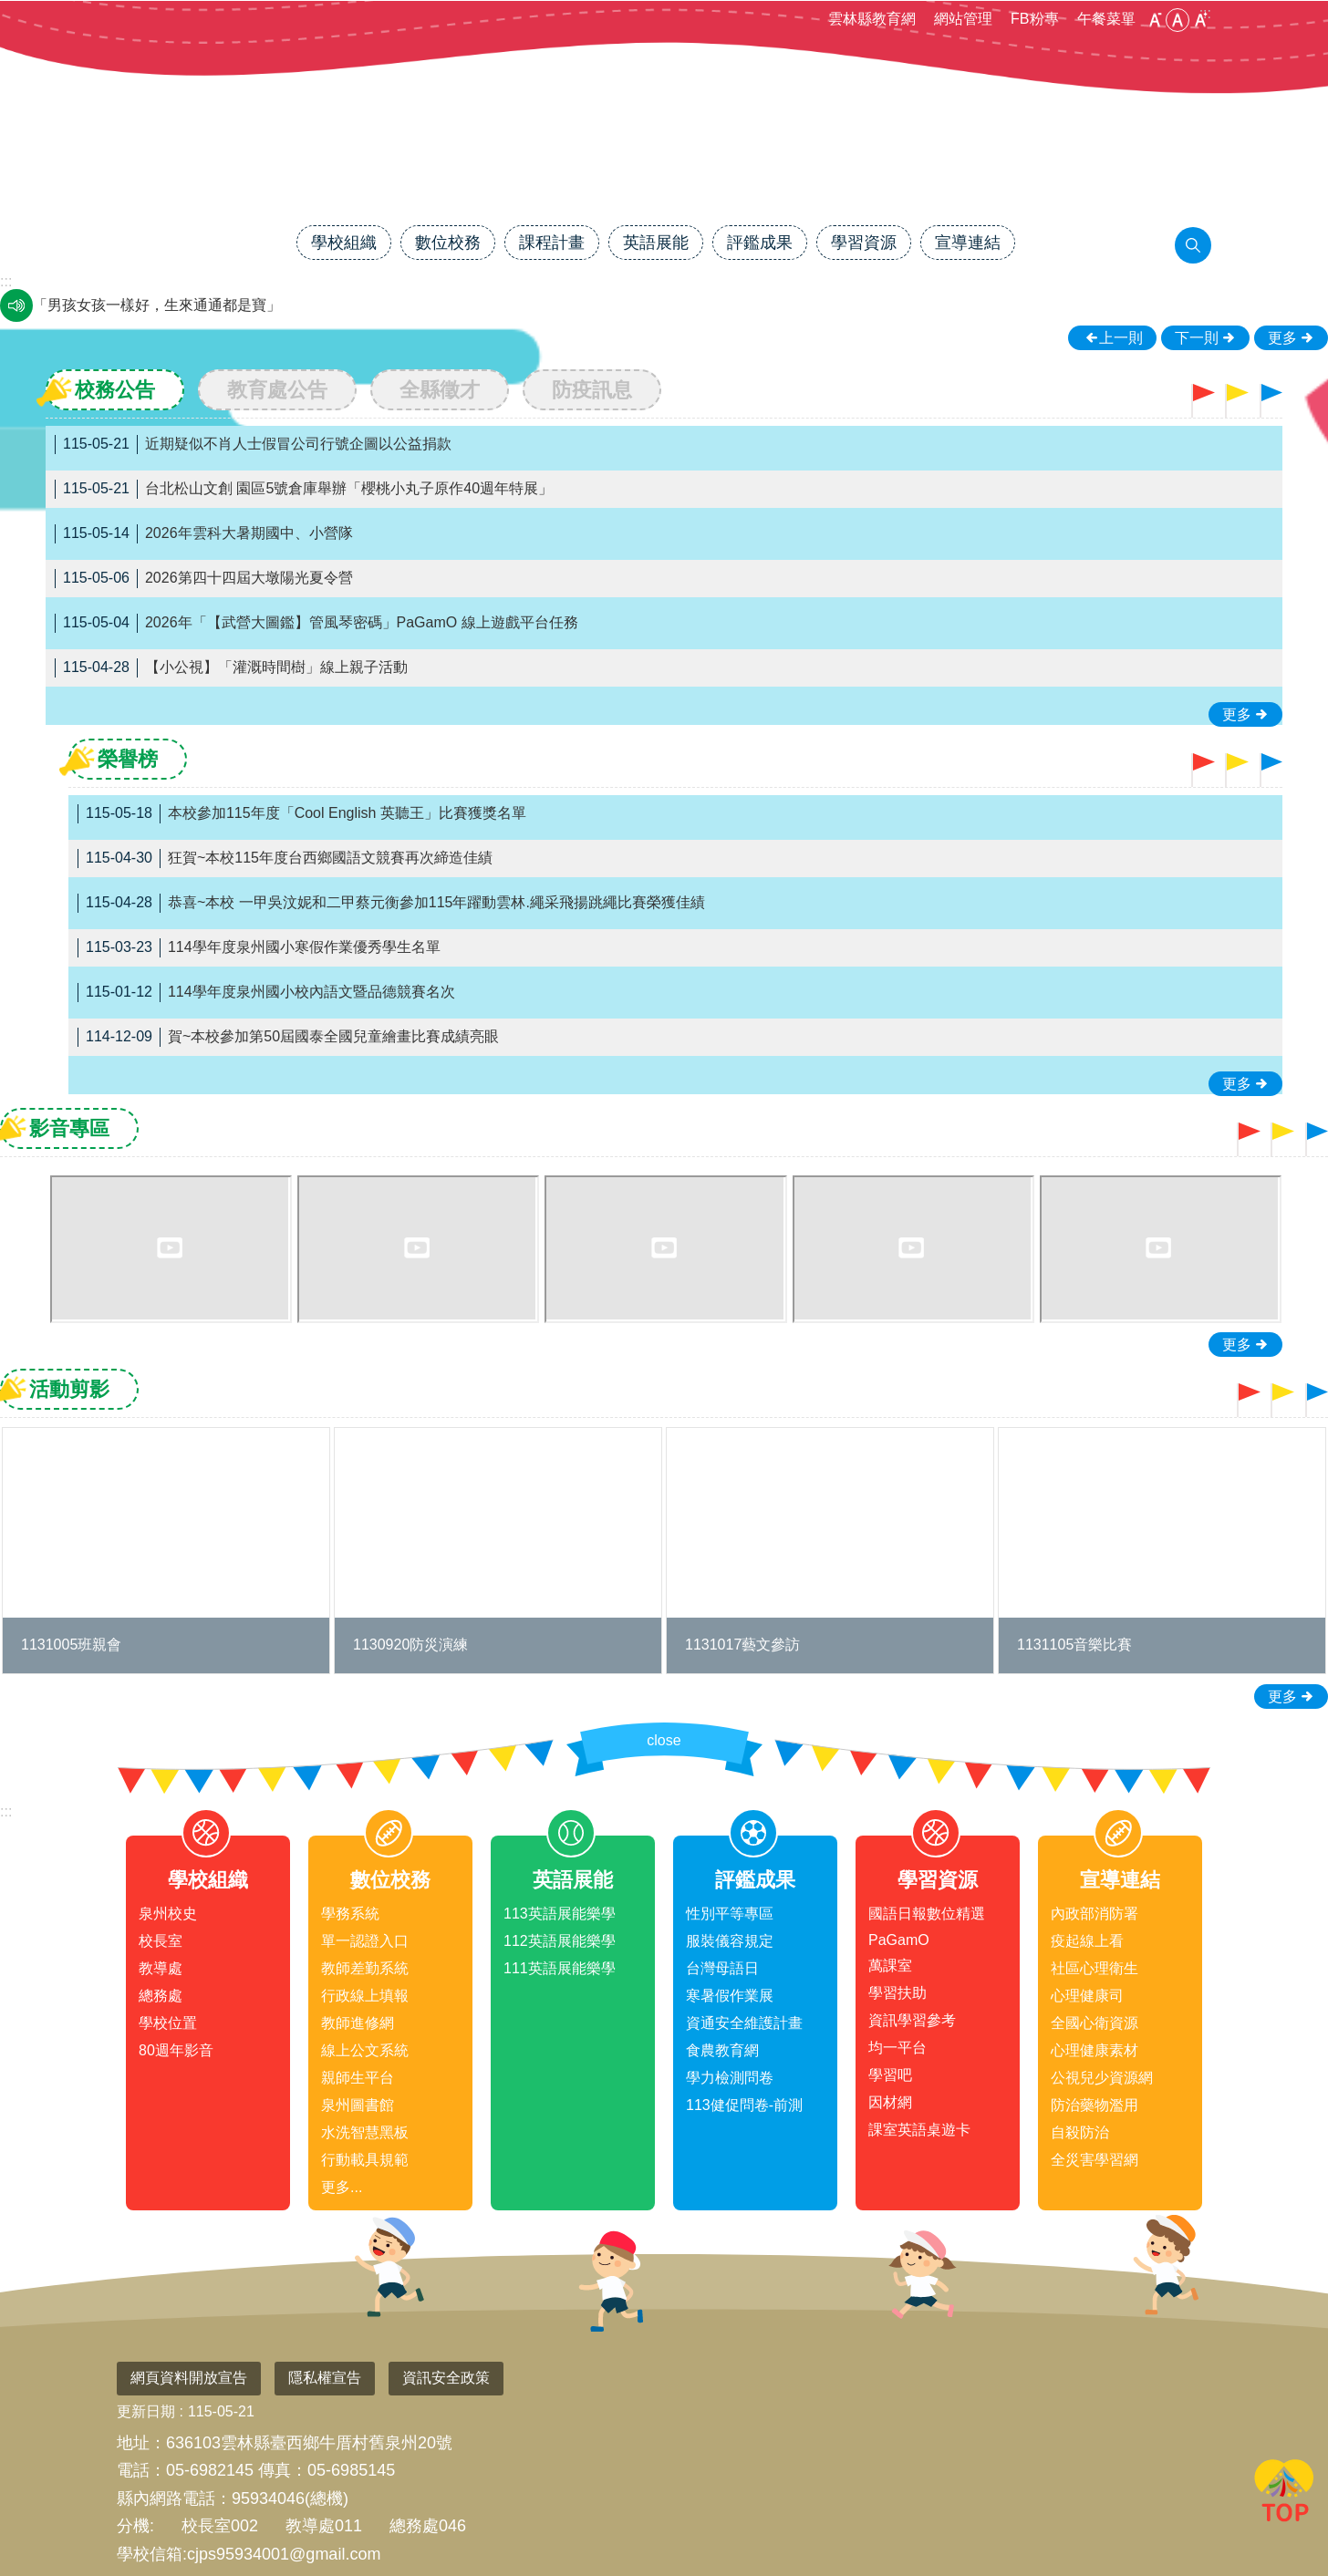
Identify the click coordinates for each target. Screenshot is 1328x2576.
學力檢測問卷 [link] (729, 2077)
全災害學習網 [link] (1094, 2159)
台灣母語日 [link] (722, 1968)
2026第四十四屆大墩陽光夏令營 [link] (204, 578)
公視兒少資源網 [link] (1102, 2077)
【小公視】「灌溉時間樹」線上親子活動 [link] (231, 668)
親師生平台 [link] (357, 2077)
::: (6, 1811)
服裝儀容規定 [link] (729, 1941)
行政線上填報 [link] (365, 1995)
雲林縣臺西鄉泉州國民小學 (664, 161)
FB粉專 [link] (1034, 18)
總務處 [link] (160, 1995)
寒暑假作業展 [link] (729, 1995)
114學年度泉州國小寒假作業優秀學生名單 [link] (259, 947)
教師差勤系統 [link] (365, 1968)
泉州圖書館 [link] (357, 2105)
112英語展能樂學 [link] (559, 1941)
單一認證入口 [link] (365, 1941)
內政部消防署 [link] (1094, 1913)
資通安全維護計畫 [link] (744, 2023)
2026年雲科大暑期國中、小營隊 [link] (204, 533)
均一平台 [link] (897, 2047)
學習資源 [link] (864, 242)
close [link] (663, 1740)
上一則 (1121, 338)
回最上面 (1284, 2493)
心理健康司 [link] (1087, 1995)
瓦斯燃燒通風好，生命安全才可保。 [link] (149, 305)
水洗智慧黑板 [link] (365, 2132)
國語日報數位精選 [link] (926, 1913)
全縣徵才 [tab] (439, 389)
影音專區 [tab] (69, 1128)
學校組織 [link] (344, 242)
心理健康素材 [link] (1094, 2050)
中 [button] (1177, 20)
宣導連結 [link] (968, 242)
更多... (341, 2187)
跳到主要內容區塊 (9, 9)
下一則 (1197, 338)
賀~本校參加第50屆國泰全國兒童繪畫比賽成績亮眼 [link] (288, 1037)
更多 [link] (1282, 338)
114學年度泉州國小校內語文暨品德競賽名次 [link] (266, 992)
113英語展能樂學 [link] (559, 1913)
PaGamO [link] (898, 1940)
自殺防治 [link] (1080, 2132)
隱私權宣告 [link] (324, 2377)
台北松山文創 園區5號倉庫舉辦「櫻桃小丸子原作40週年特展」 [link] (304, 489)
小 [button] (1155, 20)
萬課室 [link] (890, 1965)
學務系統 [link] (350, 1913)
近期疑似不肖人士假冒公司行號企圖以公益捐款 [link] (253, 444)
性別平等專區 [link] (729, 1913)
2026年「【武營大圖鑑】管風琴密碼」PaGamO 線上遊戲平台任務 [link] (316, 623)
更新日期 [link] (146, 2411)
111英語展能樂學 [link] (559, 1968)
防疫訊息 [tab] (592, 389)
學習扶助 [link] (897, 1993)
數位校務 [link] (448, 242)
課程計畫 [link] (552, 242)
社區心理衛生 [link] (1094, 1968)
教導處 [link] (160, 1968)
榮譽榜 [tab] (128, 759)
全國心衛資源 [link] (1094, 2023)
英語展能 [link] (656, 242)
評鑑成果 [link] (760, 242)
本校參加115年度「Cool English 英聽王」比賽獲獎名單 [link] (302, 813)
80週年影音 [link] (176, 2050)
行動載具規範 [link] (365, 2159)
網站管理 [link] (963, 18)
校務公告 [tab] (115, 389)
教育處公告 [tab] (277, 389)
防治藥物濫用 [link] (1094, 2105)
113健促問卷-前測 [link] (744, 2105)
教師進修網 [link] (357, 2023)
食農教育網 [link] (722, 2050)
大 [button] (1200, 20)
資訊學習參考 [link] (912, 2020)
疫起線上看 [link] (1087, 1941)
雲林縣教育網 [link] (872, 18)
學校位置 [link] (168, 2023)
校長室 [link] (160, 1941)
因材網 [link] (890, 2102)
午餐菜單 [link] (1106, 18)
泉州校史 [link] (168, 1913)
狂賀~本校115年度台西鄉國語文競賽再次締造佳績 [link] (285, 858)
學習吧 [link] (890, 2075)
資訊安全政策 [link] (446, 2377)
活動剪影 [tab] (69, 1389)
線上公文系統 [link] (365, 2050)
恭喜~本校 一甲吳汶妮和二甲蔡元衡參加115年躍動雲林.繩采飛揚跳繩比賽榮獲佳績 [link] (391, 903)
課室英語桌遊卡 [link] (919, 2129)
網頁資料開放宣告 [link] (188, 2377)
